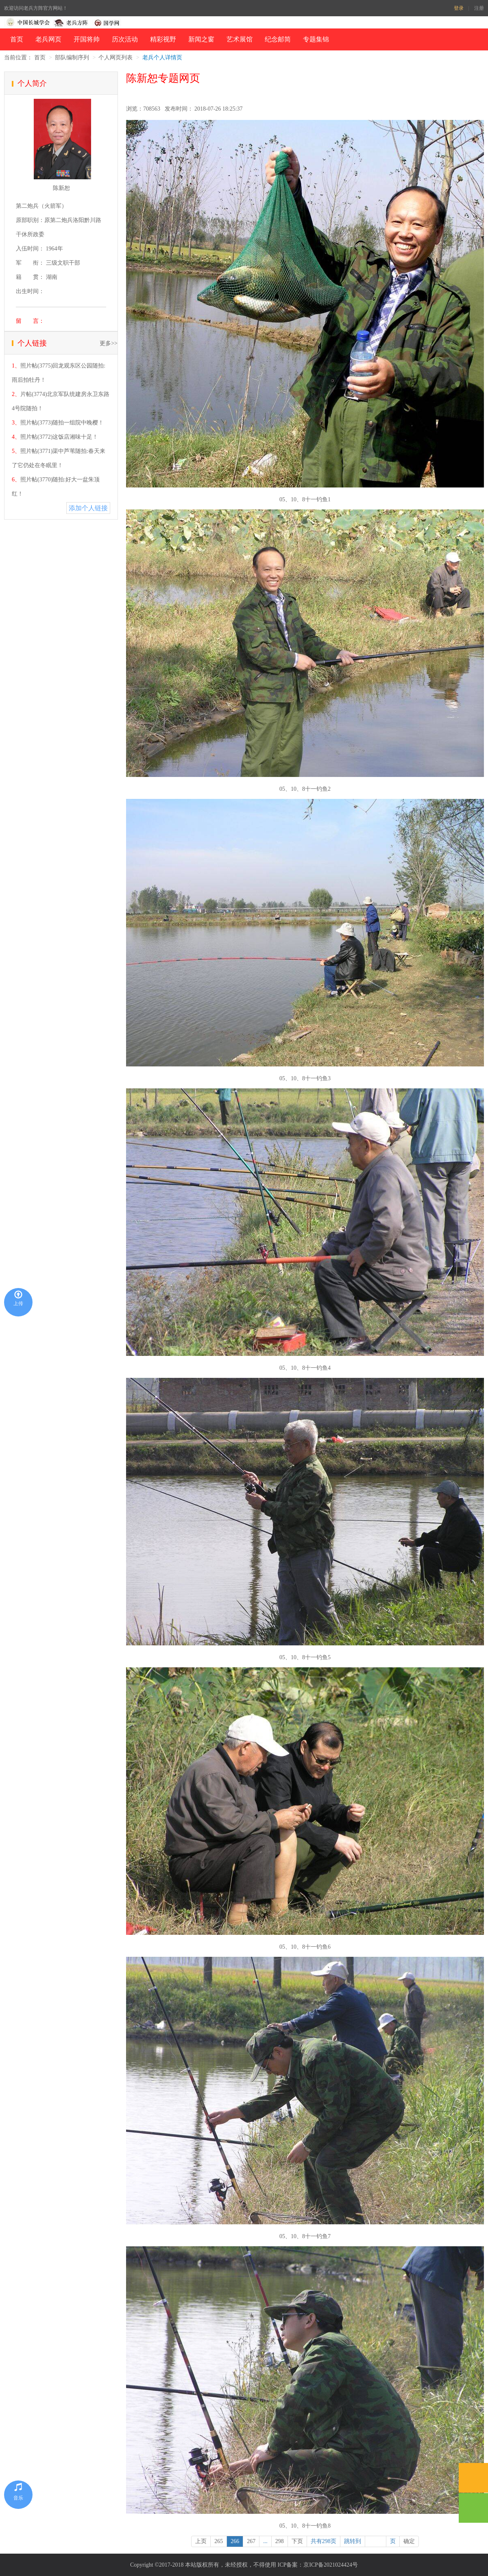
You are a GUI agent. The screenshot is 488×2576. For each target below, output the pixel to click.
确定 (409, 2541)
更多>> (109, 343)
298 (279, 2541)
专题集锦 (316, 39)
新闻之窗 (201, 39)
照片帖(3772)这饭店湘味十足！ (59, 437)
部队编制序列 (72, 57)
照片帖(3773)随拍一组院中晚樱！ (62, 423)
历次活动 (125, 39)
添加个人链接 (88, 508)
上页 (201, 2541)
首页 (16, 39)
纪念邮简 (278, 39)
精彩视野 (163, 39)
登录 (459, 8)
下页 (297, 2541)
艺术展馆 (240, 39)
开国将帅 (87, 39)
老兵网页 (48, 39)
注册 (479, 8)
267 (251, 2541)
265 (218, 2541)
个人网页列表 (115, 57)
